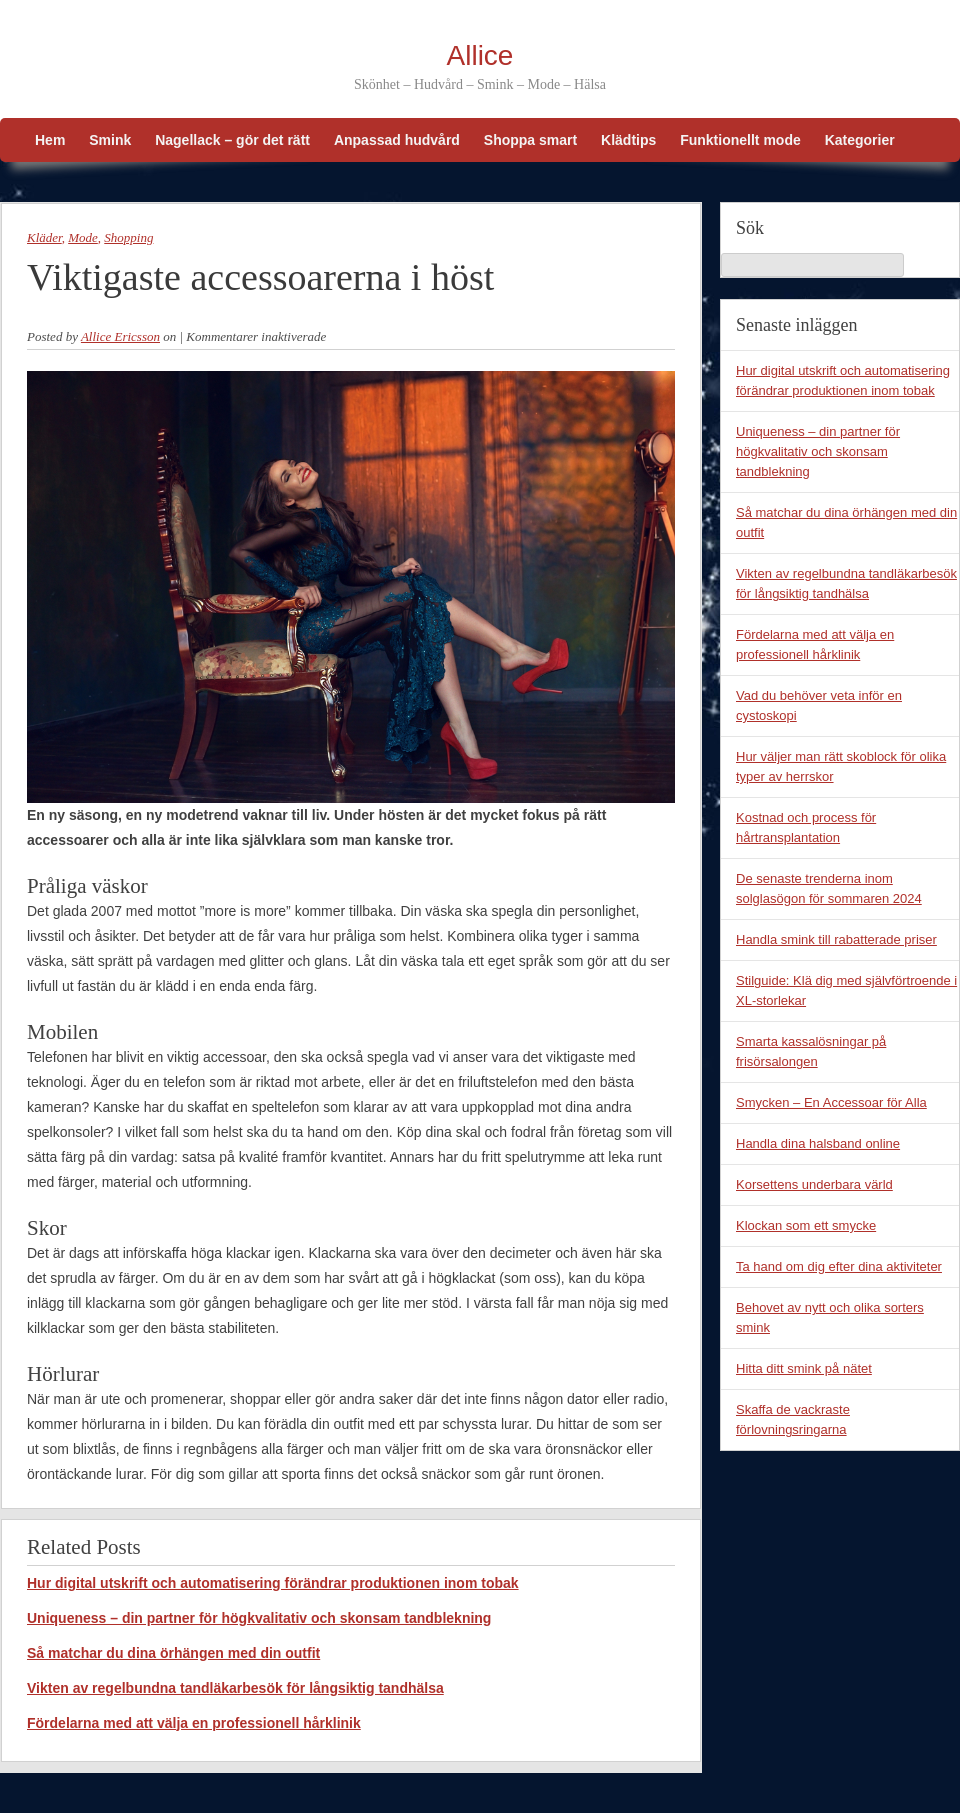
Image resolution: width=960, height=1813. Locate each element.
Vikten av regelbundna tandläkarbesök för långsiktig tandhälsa (235, 1688)
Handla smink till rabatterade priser (836, 939)
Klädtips (628, 140)
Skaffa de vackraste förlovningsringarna (793, 1419)
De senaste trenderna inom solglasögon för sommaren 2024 (829, 888)
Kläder (44, 237)
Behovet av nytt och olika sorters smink (830, 1317)
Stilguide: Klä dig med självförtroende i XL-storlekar (846, 990)
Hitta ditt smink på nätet (804, 1368)
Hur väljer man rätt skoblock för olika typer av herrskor (841, 766)
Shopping (128, 237)
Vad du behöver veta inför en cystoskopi (819, 705)
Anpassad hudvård (397, 140)
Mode (83, 237)
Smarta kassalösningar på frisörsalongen (811, 1051)
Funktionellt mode (740, 140)
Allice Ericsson (120, 336)
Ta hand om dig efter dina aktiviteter (839, 1266)
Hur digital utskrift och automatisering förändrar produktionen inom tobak (273, 1583)
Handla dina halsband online (818, 1143)
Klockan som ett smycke (806, 1225)
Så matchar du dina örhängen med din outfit (173, 1653)
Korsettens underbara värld (814, 1184)
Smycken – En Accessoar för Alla (831, 1102)
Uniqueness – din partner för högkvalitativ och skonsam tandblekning (259, 1618)
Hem (50, 140)
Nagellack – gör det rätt (232, 140)
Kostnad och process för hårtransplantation (806, 827)
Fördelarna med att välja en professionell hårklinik (194, 1723)
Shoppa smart (530, 140)
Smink (110, 140)
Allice (480, 55)
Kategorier (860, 140)
